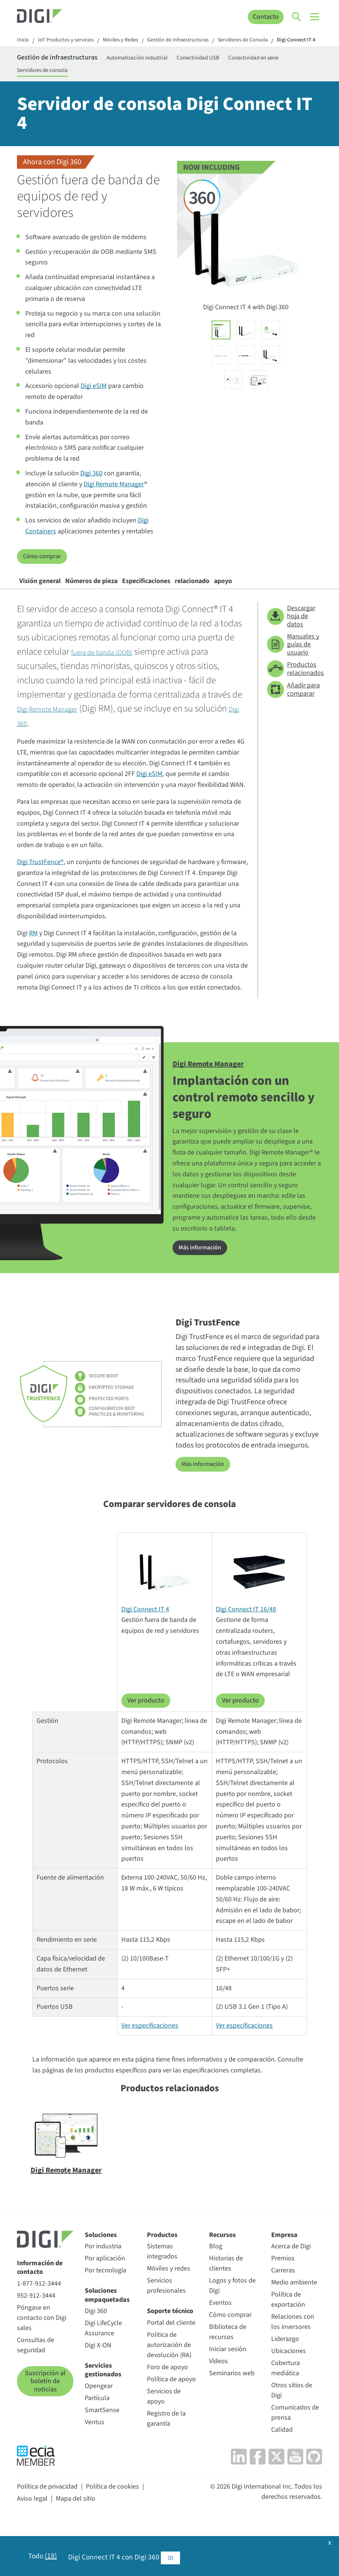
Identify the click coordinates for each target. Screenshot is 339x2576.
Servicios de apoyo (164, 2447)
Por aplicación (105, 2309)
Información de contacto (40, 2318)
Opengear (99, 2436)
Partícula (97, 2448)
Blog (215, 2297)
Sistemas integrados (162, 2302)
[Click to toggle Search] (297, 17)
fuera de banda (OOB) (112, 703)
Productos (162, 2285)
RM (33, 984)
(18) (52, 2557)
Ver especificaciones (149, 2076)
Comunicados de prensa (295, 2463)
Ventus (94, 2472)
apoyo (36, 627)
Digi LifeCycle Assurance (103, 2379)
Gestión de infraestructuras (69, 69)
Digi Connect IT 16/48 (246, 1659)
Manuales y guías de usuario (293, 696)
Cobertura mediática (285, 2419)
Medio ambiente (294, 2333)
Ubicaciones (288, 2402)
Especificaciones (192, 603)
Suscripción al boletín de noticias (45, 2432)
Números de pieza (119, 603)
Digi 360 (91, 490)
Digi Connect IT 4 (38, 51)
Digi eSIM (94, 403)
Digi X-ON (98, 2396)
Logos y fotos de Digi (232, 2336)
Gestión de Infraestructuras (194, 41)
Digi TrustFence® (40, 914)
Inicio (24, 41)
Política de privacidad (47, 2537)
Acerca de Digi (291, 2297)
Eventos (220, 2353)
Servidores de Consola (266, 41)
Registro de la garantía (166, 2469)
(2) (173, 2557)
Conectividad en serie (47, 84)
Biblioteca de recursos (227, 2383)
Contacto (265, 16)
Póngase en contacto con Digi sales (41, 2368)
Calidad (282, 2480)
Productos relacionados (294, 721)
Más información (202, 1299)
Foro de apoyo (167, 2417)
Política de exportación (288, 2350)
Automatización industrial (167, 69)
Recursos (222, 2285)
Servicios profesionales (166, 2336)
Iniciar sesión (227, 2400)
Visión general (49, 603)
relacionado (257, 603)
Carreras (283, 2321)
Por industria (103, 2297)
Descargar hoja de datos (291, 668)
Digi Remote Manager (114, 501)
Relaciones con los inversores (292, 2372)
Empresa (284, 2285)
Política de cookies (112, 2537)
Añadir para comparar (293, 741)
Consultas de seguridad (35, 2395)
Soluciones (101, 2285)
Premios (283, 2309)
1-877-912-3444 (39, 2334)
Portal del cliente (171, 2373)
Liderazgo (285, 2389)
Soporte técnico (170, 2362)
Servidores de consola (115, 84)
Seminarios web (232, 2424)
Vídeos (218, 2412)
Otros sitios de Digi (291, 2441)
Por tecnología (105, 2321)
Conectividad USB (235, 69)
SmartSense (102, 2460)
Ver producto (145, 1751)
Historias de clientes (226, 2314)
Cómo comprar (44, 573)
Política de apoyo (171, 2429)
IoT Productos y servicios (71, 41)
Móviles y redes (168, 2319)
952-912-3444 (36, 2346)
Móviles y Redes (131, 41)
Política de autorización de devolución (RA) (169, 2395)
